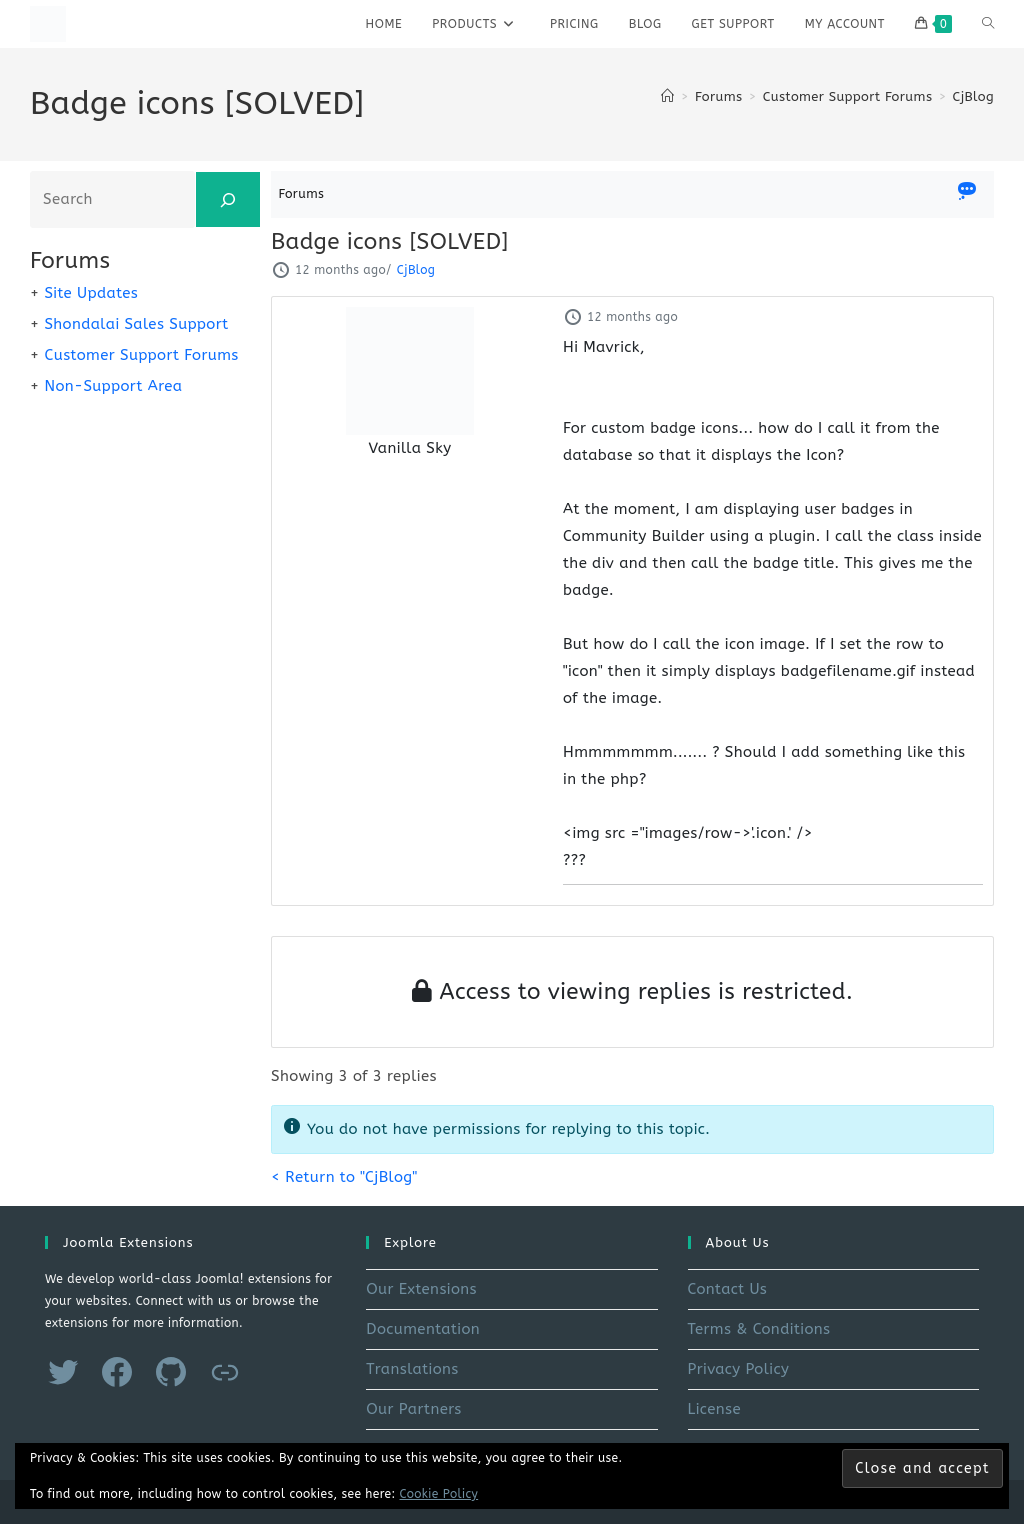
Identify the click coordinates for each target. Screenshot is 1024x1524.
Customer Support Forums (141, 355)
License (714, 1409)
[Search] (228, 199)
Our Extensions (421, 1289)
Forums (302, 193)
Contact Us (728, 1289)
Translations (412, 1369)
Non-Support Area (113, 386)
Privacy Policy (739, 1369)
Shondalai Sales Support (136, 324)
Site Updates (91, 293)
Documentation (423, 1329)
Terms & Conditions (759, 1329)
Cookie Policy (439, 1494)
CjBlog (973, 96)
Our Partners (413, 1409)
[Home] (667, 96)
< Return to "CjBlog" (344, 1177)
